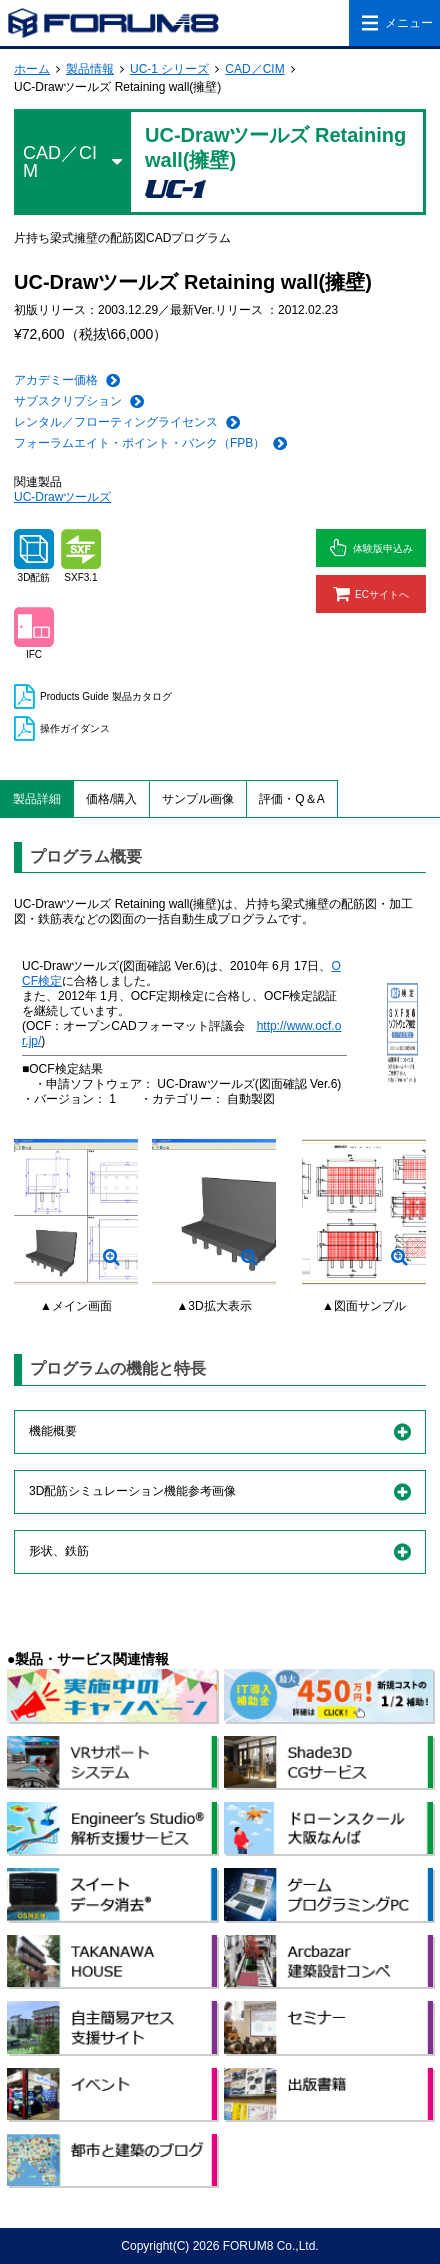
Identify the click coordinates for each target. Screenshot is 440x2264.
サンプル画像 (198, 799)
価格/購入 (111, 799)
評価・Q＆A (291, 799)
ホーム (32, 69)
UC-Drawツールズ (62, 497)
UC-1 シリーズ (169, 69)
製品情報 (90, 69)
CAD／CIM (254, 69)
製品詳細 (37, 799)
